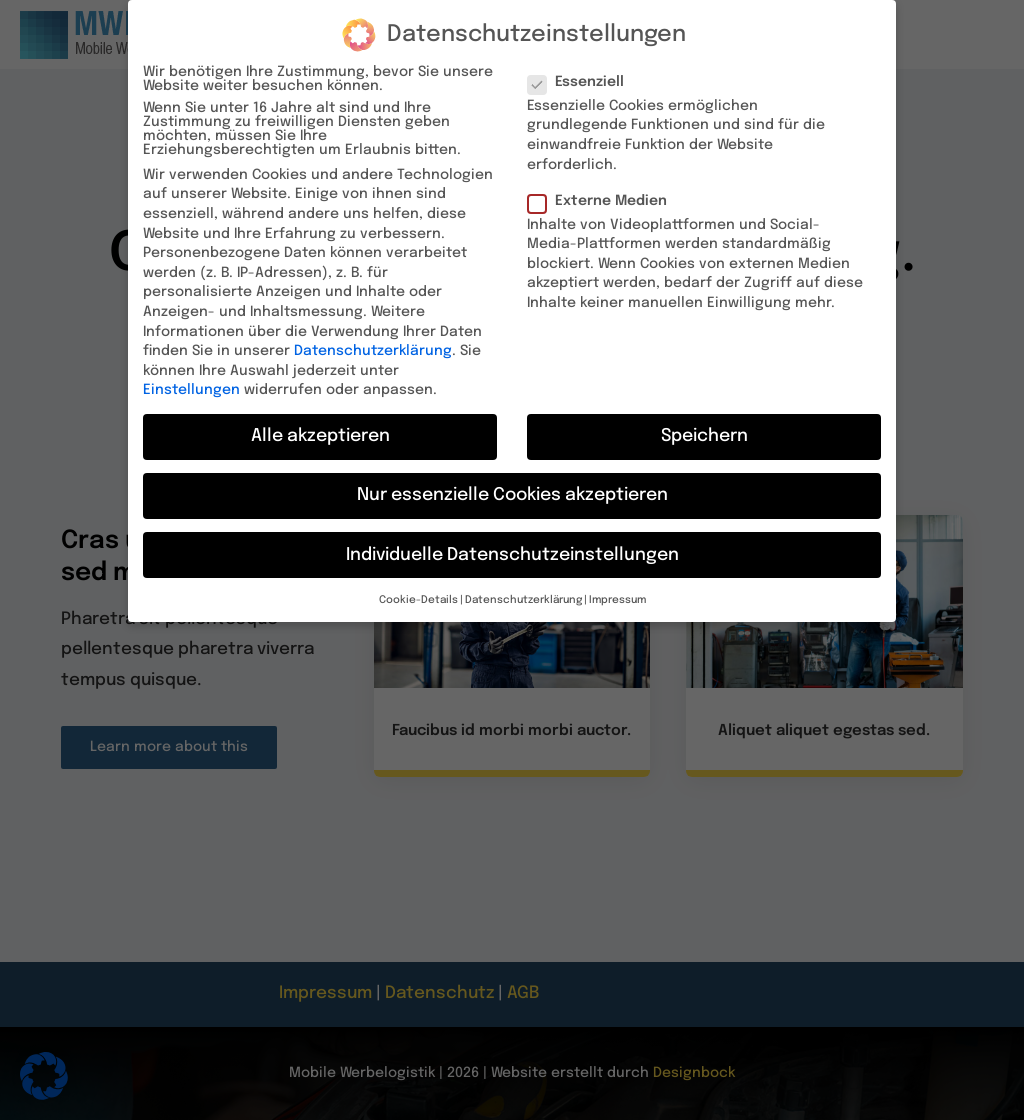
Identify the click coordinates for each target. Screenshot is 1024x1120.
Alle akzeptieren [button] (320, 426)
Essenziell (584, 71)
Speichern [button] (704, 426)
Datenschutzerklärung (373, 341)
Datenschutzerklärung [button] (523, 590)
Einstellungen (191, 380)
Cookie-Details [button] (418, 590)
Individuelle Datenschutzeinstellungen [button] (512, 544)
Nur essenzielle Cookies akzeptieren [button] (512, 485)
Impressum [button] (617, 590)
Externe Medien (605, 190)
